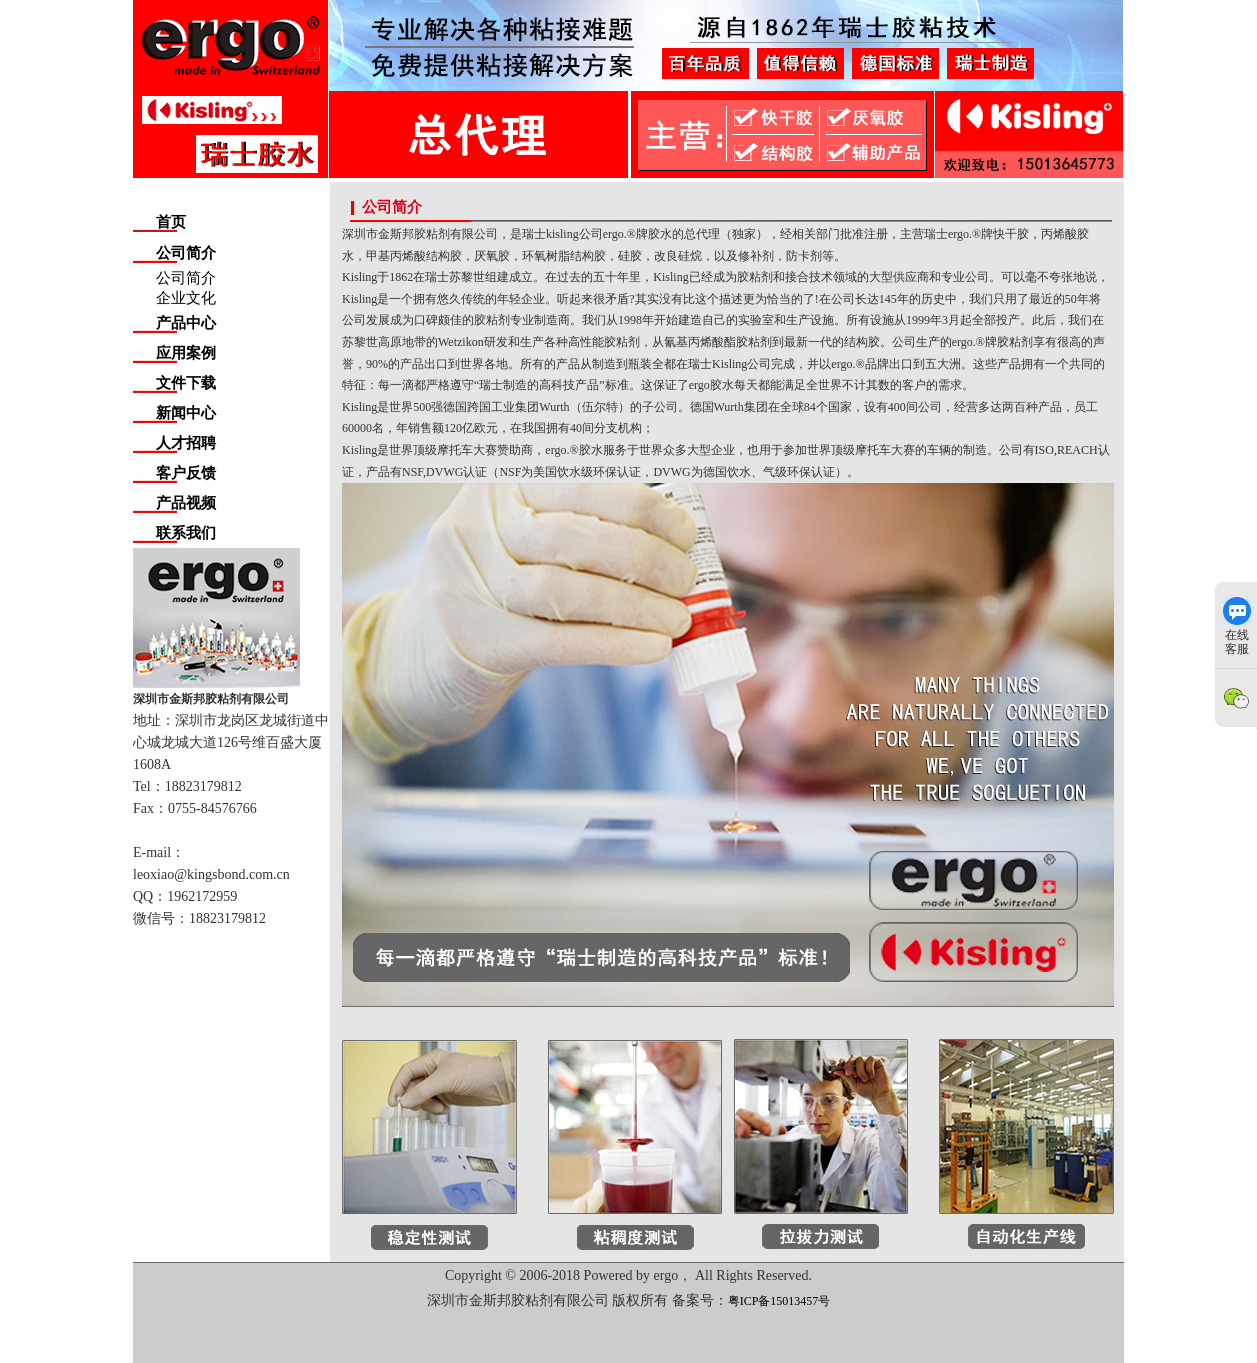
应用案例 (186, 353)
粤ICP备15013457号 (779, 1301)
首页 (171, 222)
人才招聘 (186, 443)
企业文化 (186, 298)
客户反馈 (186, 473)
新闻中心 (186, 413)
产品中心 (186, 323)
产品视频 (186, 503)
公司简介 (186, 253)
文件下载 (186, 383)
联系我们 (186, 533)
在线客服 (1237, 626)
